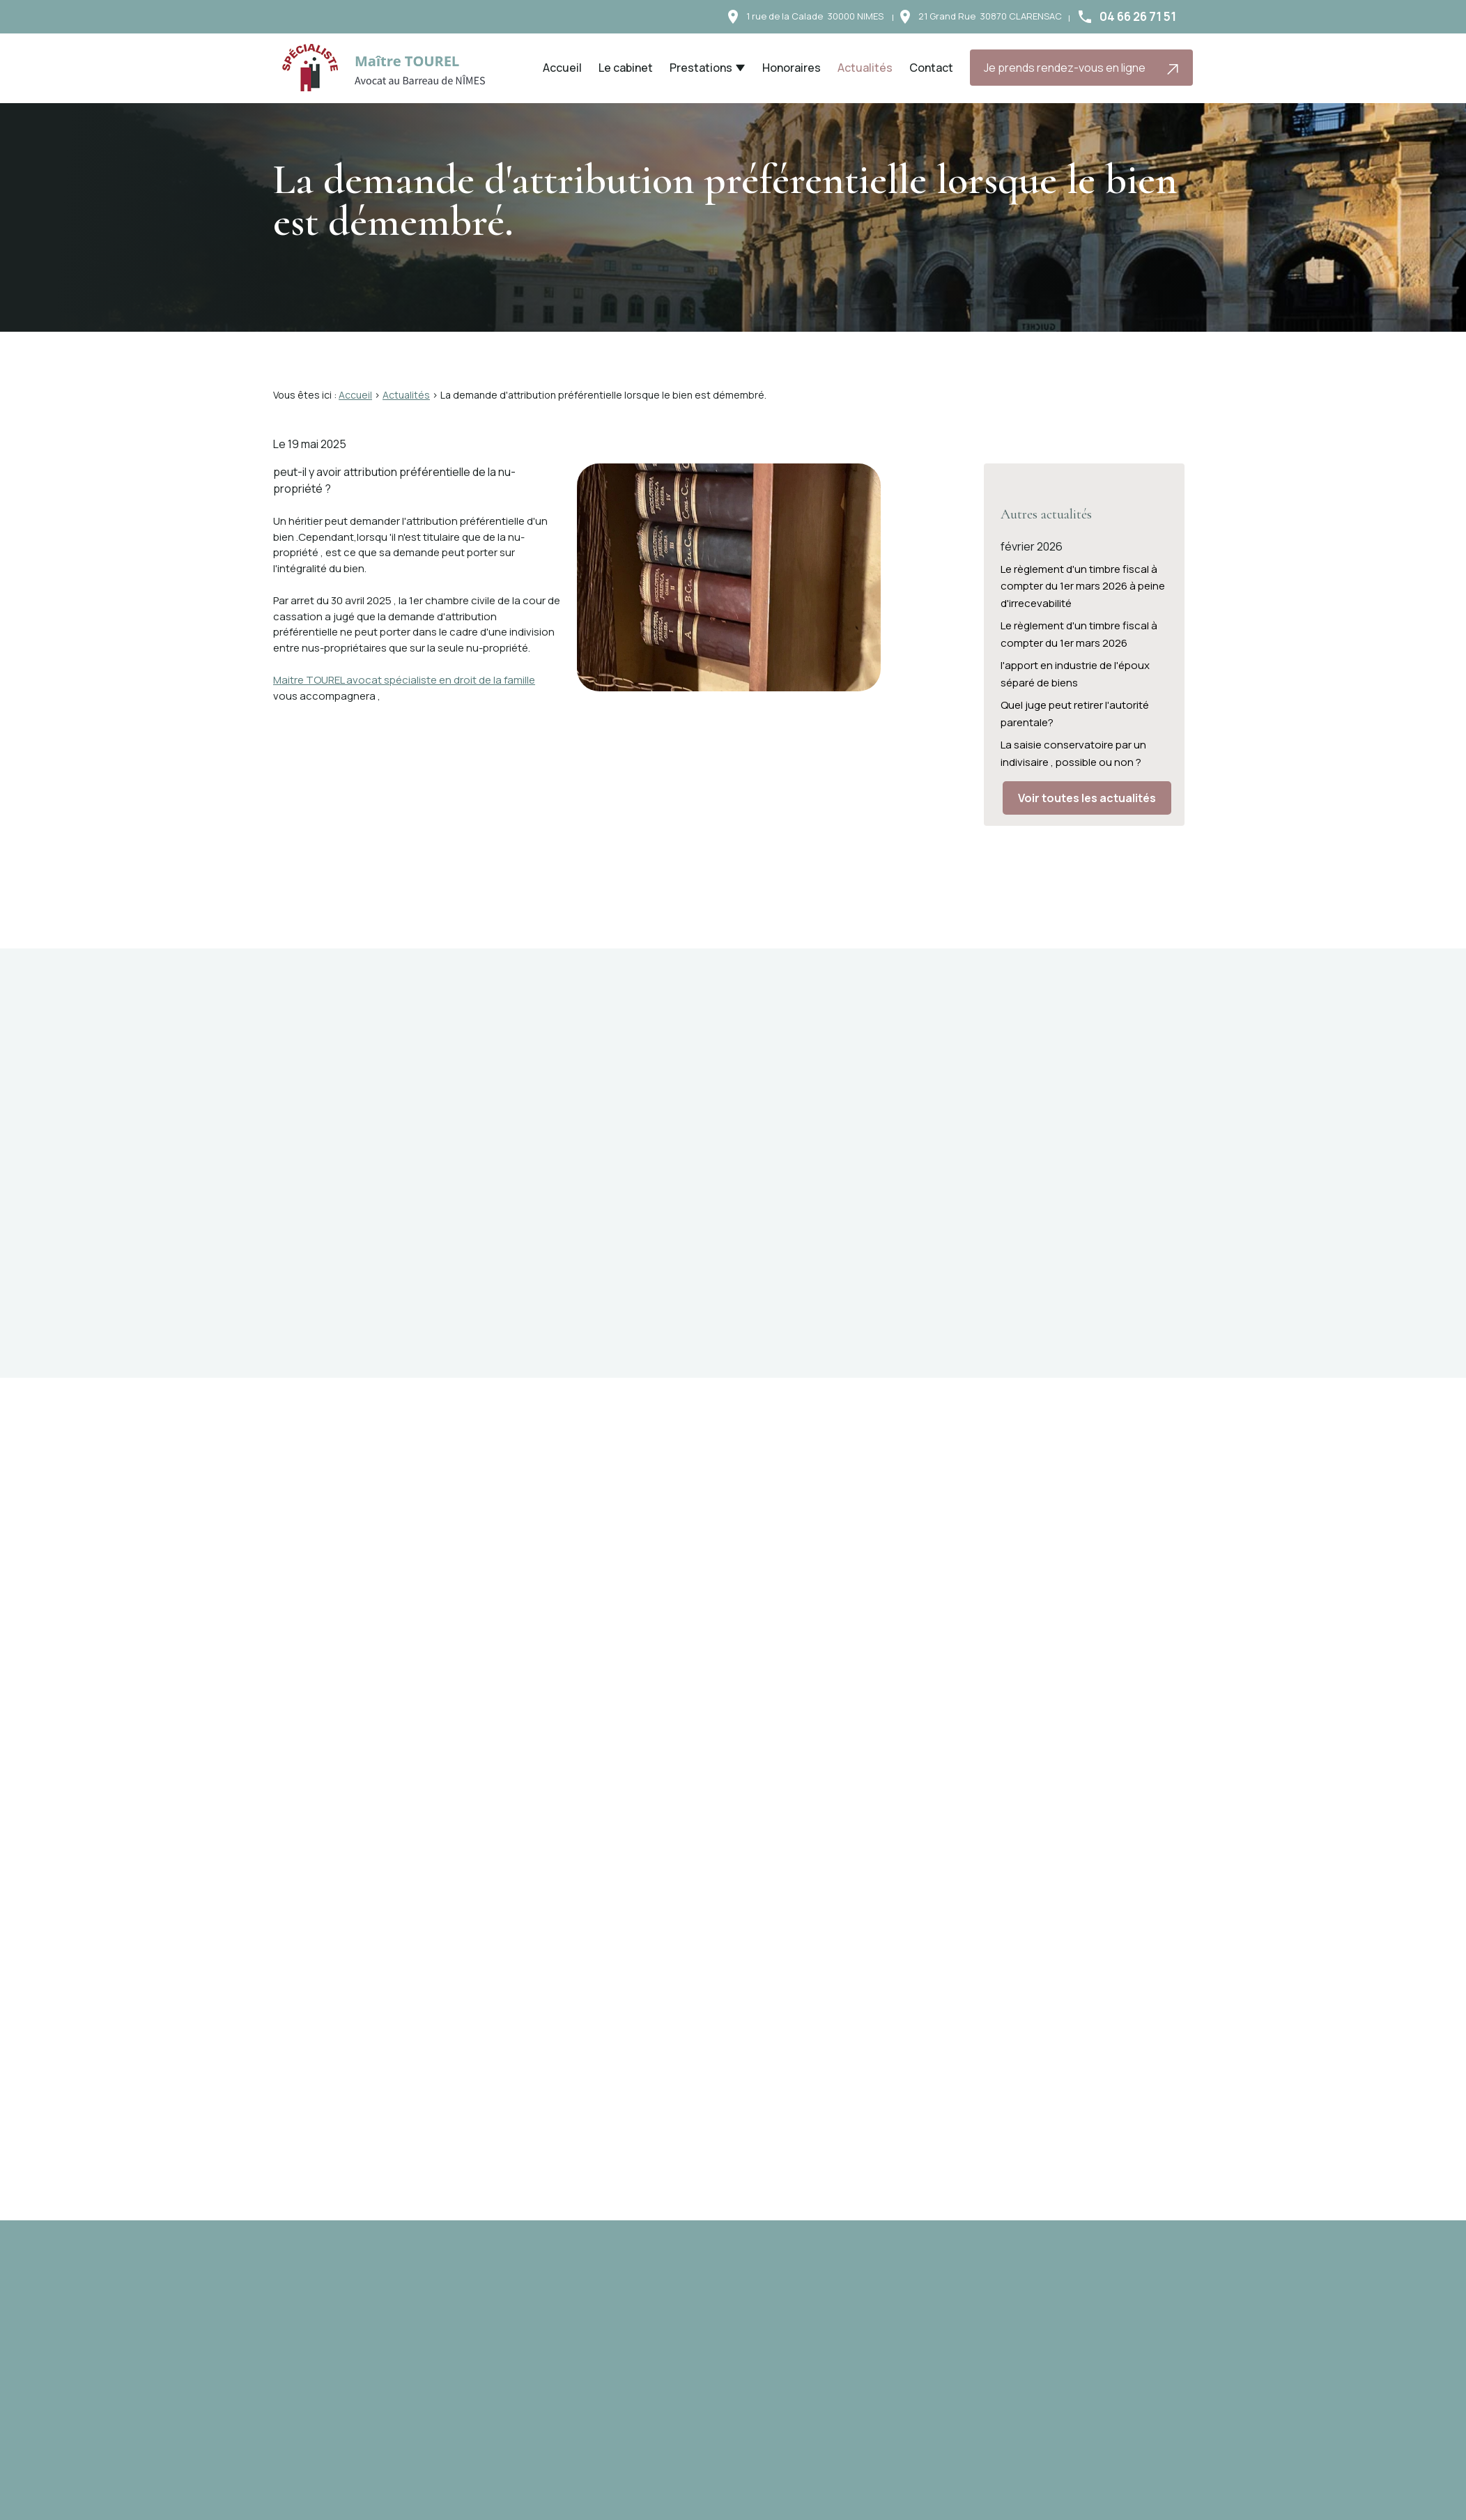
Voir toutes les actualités (1087, 786)
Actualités (865, 67)
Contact (931, 67)
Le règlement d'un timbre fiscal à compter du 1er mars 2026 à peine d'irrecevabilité (1083, 575)
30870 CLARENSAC (990, 16)
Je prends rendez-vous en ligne (1082, 68)
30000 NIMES (815, 16)
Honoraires (791, 67)
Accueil (562, 67)
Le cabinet (626, 67)
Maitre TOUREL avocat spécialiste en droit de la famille (404, 680)
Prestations (701, 67)
